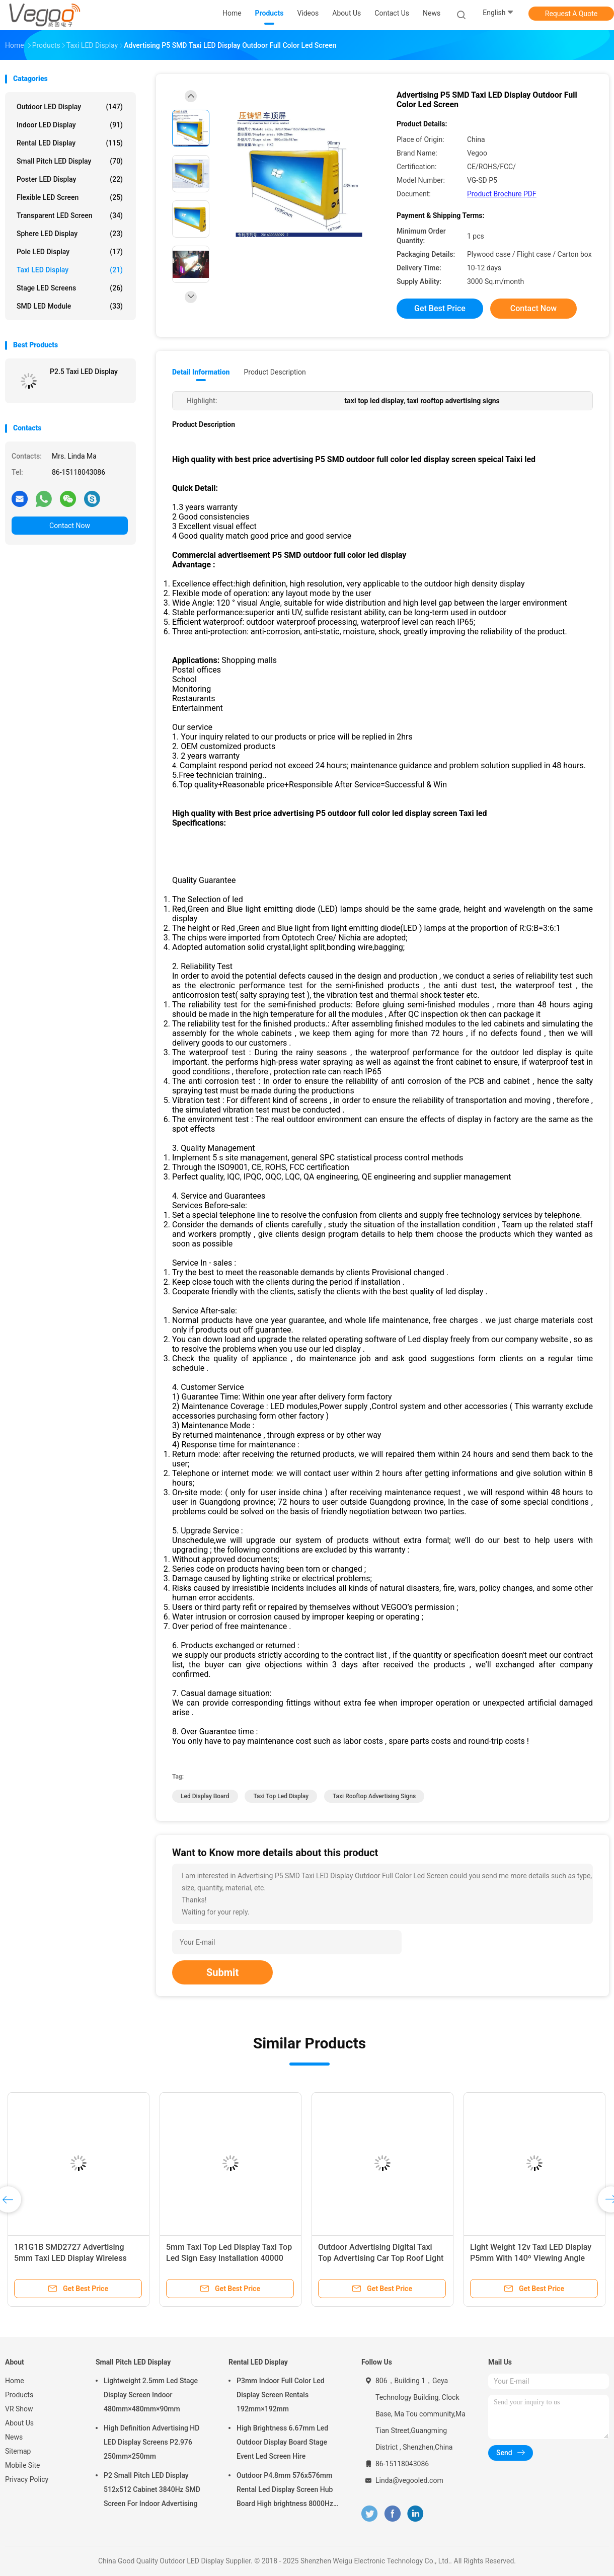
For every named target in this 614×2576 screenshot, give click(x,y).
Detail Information (200, 372)
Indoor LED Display (70, 125)
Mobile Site (22, 2465)
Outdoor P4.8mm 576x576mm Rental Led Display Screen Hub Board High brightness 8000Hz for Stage (285, 2491)
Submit (222, 1972)
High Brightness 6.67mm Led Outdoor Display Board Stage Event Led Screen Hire (282, 2442)
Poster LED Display (70, 179)
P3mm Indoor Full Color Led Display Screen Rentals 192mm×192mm (281, 2395)
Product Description (274, 372)
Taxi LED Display (70, 270)
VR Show (19, 2409)
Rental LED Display (70, 143)
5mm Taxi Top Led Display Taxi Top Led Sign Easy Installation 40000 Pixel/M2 (229, 2258)
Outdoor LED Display (70, 107)
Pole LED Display (70, 252)
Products (19, 2395)
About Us (19, 2423)
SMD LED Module (70, 306)
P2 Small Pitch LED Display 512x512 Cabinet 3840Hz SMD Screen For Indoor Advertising (152, 2489)
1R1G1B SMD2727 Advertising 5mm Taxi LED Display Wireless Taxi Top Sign (70, 2258)
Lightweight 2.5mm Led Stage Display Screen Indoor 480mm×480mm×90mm (151, 2395)
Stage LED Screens (70, 288)
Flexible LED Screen (70, 197)
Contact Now (69, 526)
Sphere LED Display (70, 234)
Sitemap (18, 2451)
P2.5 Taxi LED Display (84, 371)
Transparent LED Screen (70, 215)
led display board (205, 1796)
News (14, 2437)
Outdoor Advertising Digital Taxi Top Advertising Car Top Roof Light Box (380, 2258)
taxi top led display (281, 1796)
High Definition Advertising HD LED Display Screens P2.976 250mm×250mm (151, 2442)
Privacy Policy (26, 2479)
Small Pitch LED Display (70, 161)
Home (14, 2381)
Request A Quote (571, 14)
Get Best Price (440, 308)
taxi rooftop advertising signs (374, 1796)
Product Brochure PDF (501, 194)
